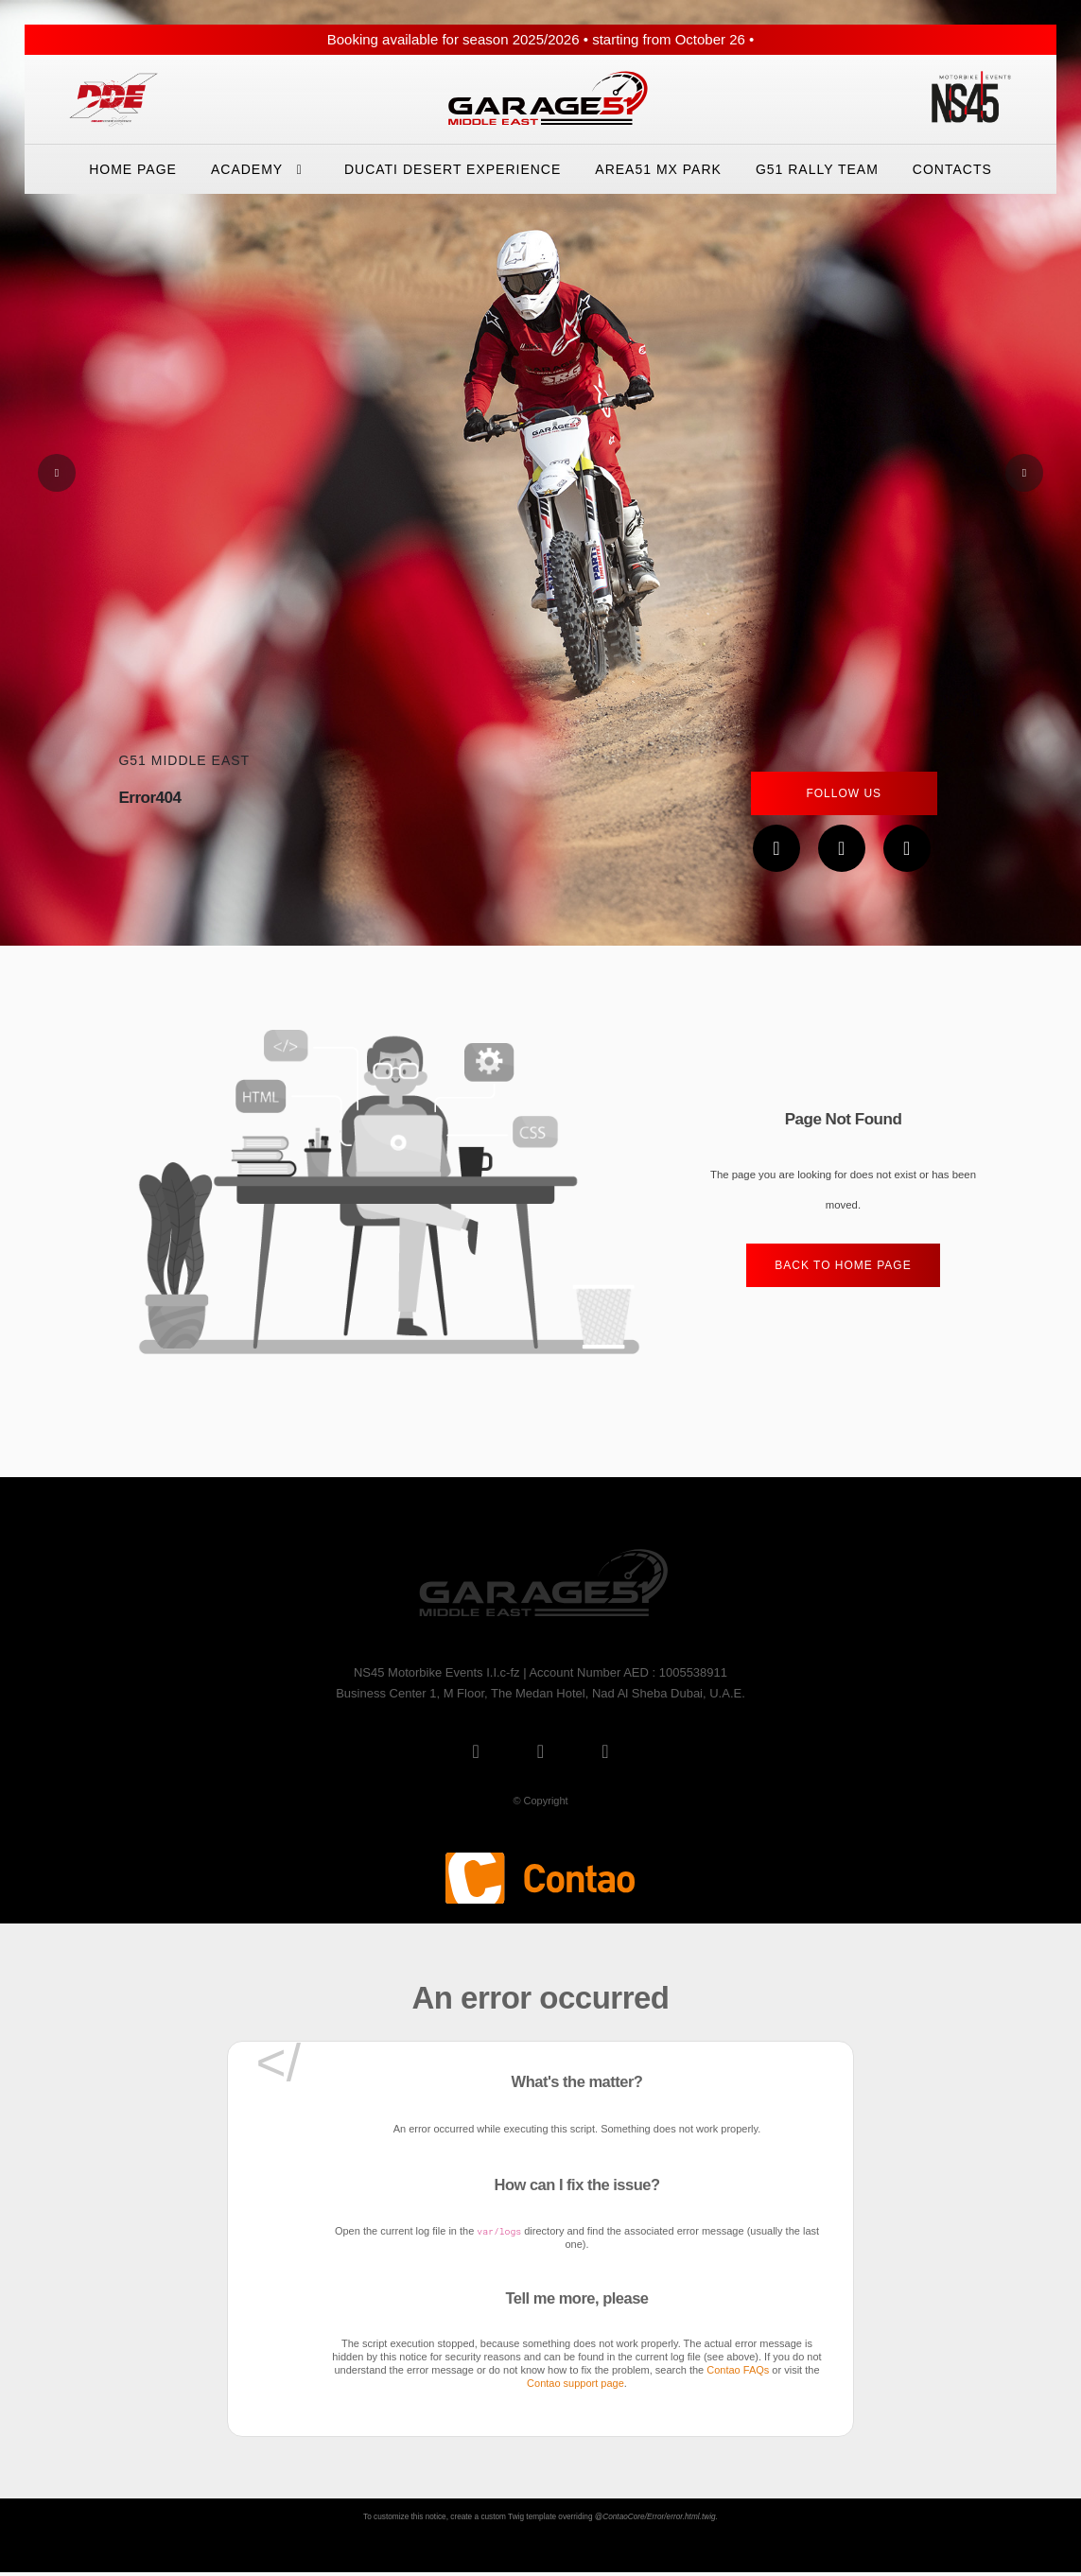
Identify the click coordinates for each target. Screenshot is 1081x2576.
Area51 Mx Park (658, 169)
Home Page (133, 169)
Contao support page (575, 2383)
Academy (260, 169)
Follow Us (843, 793)
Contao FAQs (737, 2370)
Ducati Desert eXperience (452, 169)
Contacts (952, 169)
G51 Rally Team (817, 169)
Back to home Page (843, 1265)
